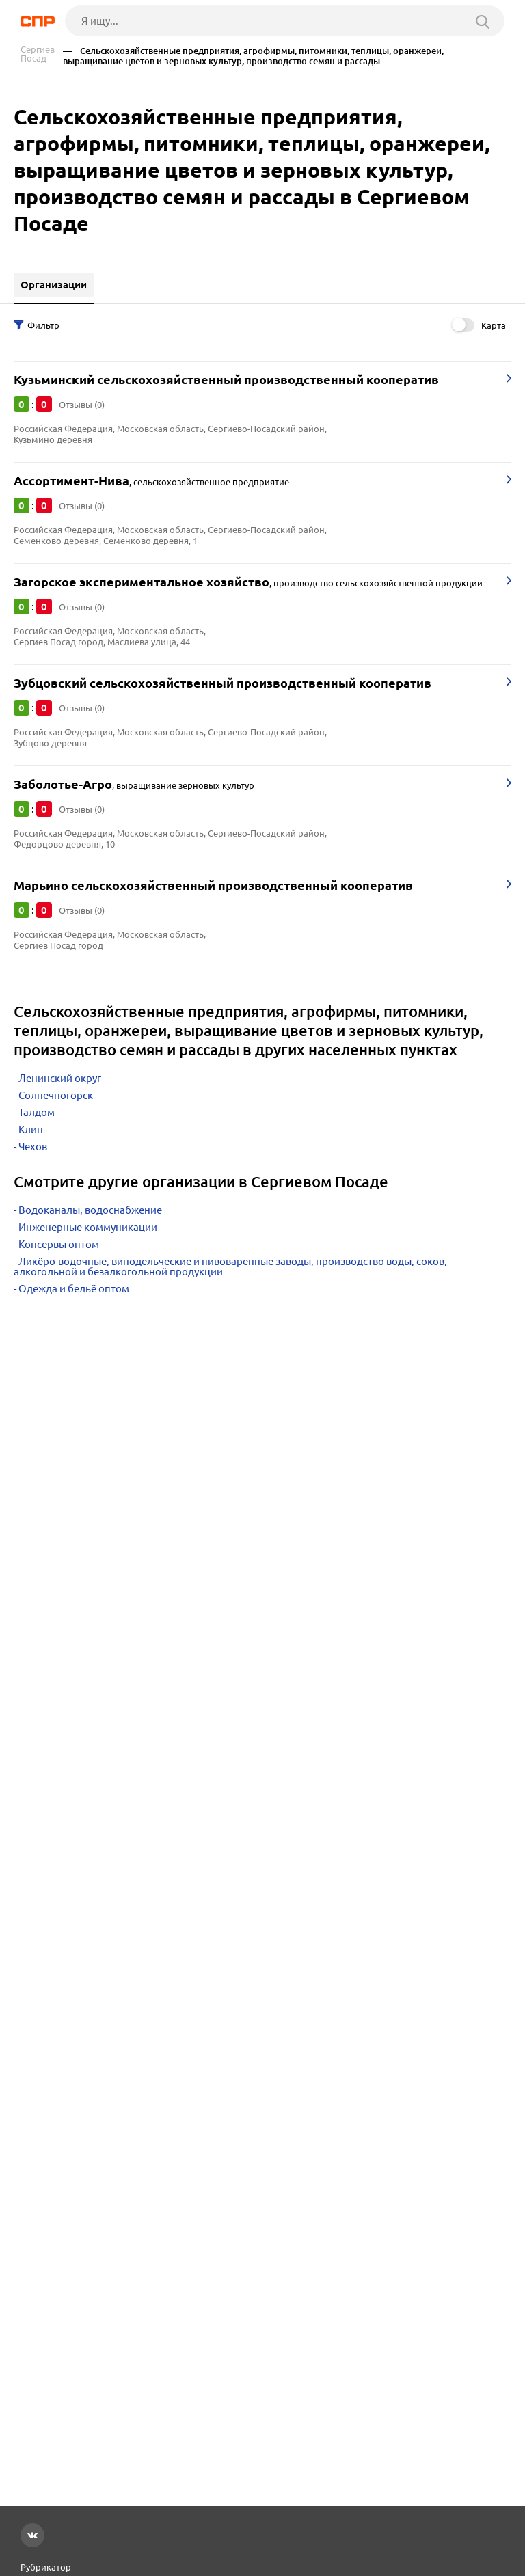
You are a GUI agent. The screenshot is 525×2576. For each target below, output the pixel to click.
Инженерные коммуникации (87, 1227)
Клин (30, 1129)
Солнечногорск (55, 1095)
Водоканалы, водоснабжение (90, 1210)
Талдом (36, 1112)
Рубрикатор (46, 2567)
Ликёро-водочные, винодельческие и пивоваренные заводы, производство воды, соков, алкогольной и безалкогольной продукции (230, 1266)
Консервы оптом (58, 1244)
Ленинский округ (59, 1078)
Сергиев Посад (38, 54)
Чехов (32, 1146)
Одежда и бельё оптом (73, 1289)
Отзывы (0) (82, 404)
